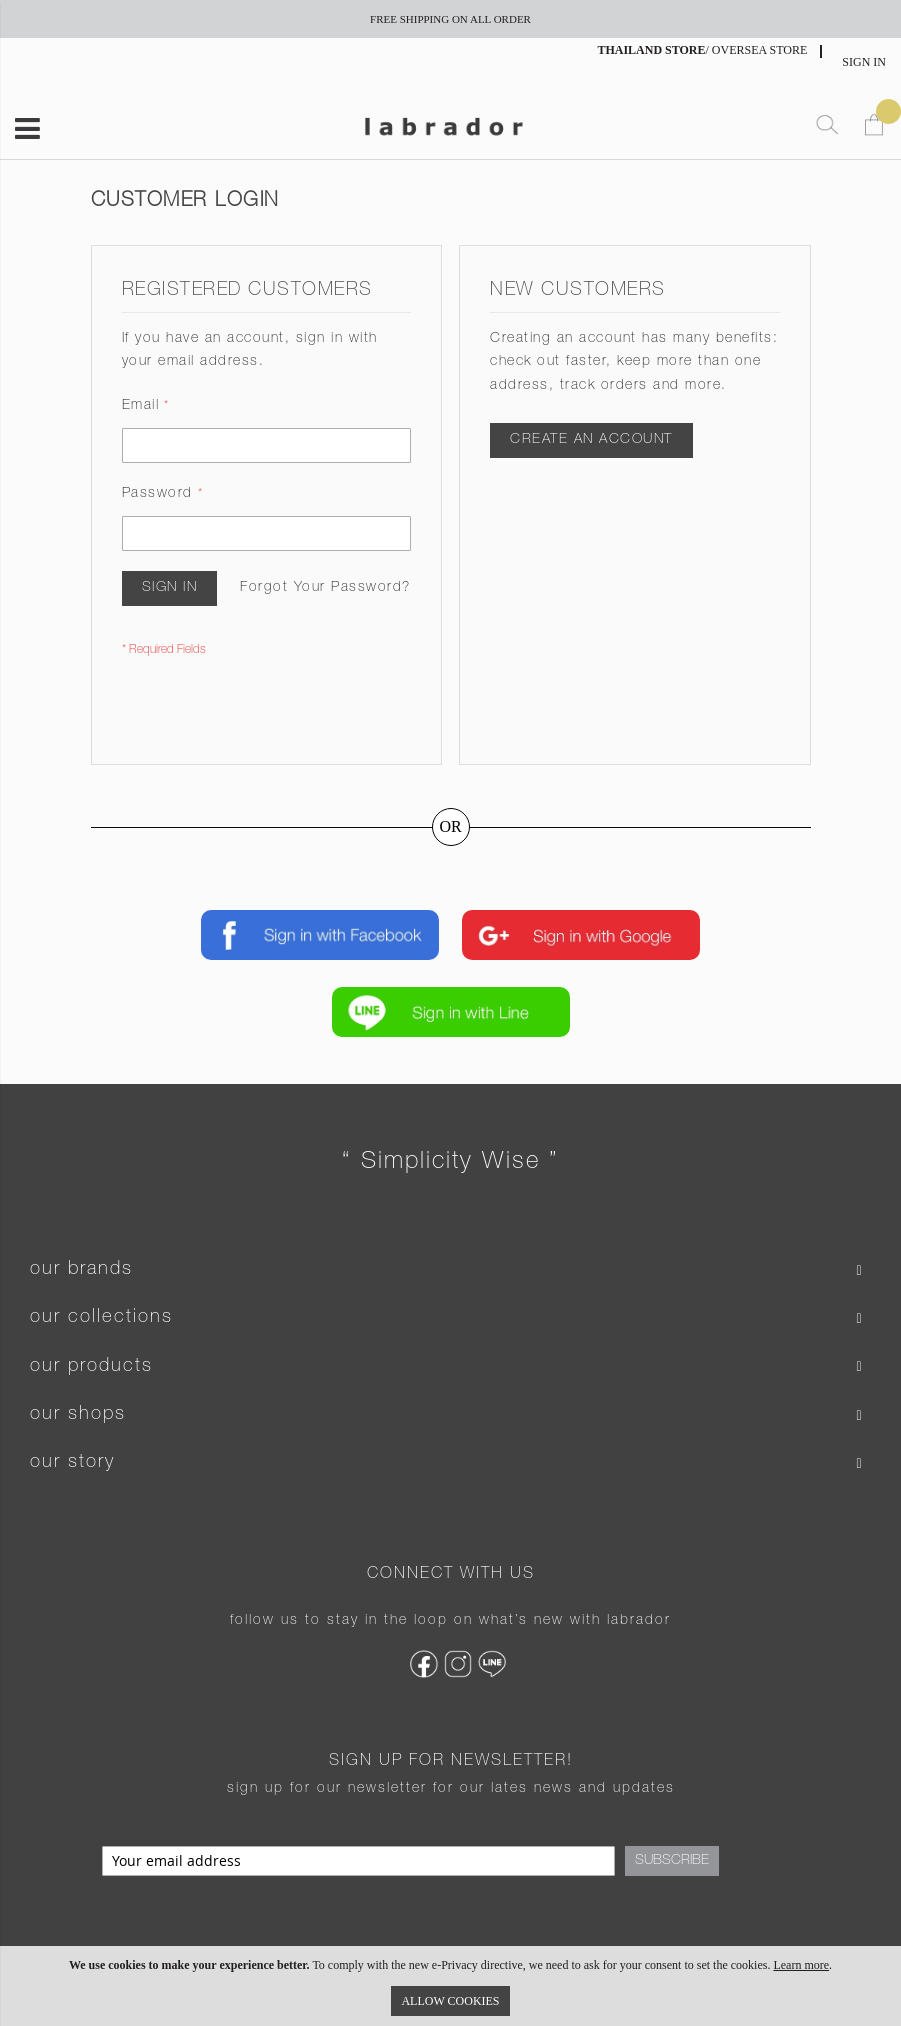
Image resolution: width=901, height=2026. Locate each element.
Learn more (801, 1965)
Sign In (864, 62)
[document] (450, 1986)
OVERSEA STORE (759, 50)
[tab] (450, 1270)
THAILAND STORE (651, 50)
